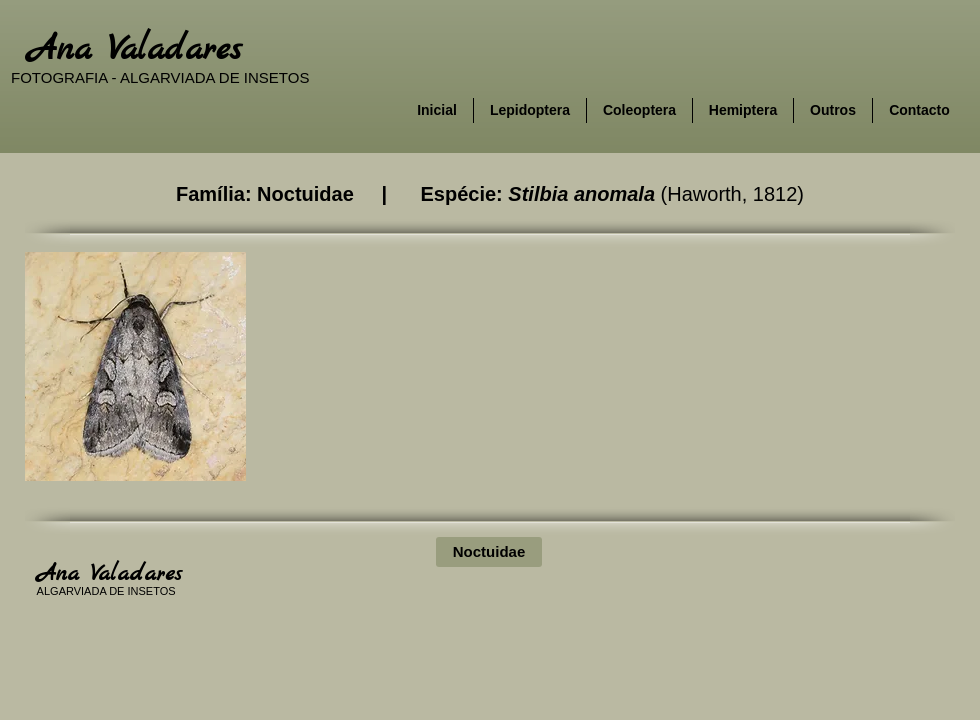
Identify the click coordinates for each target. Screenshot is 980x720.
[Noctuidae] (489, 552)
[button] (135, 366)
